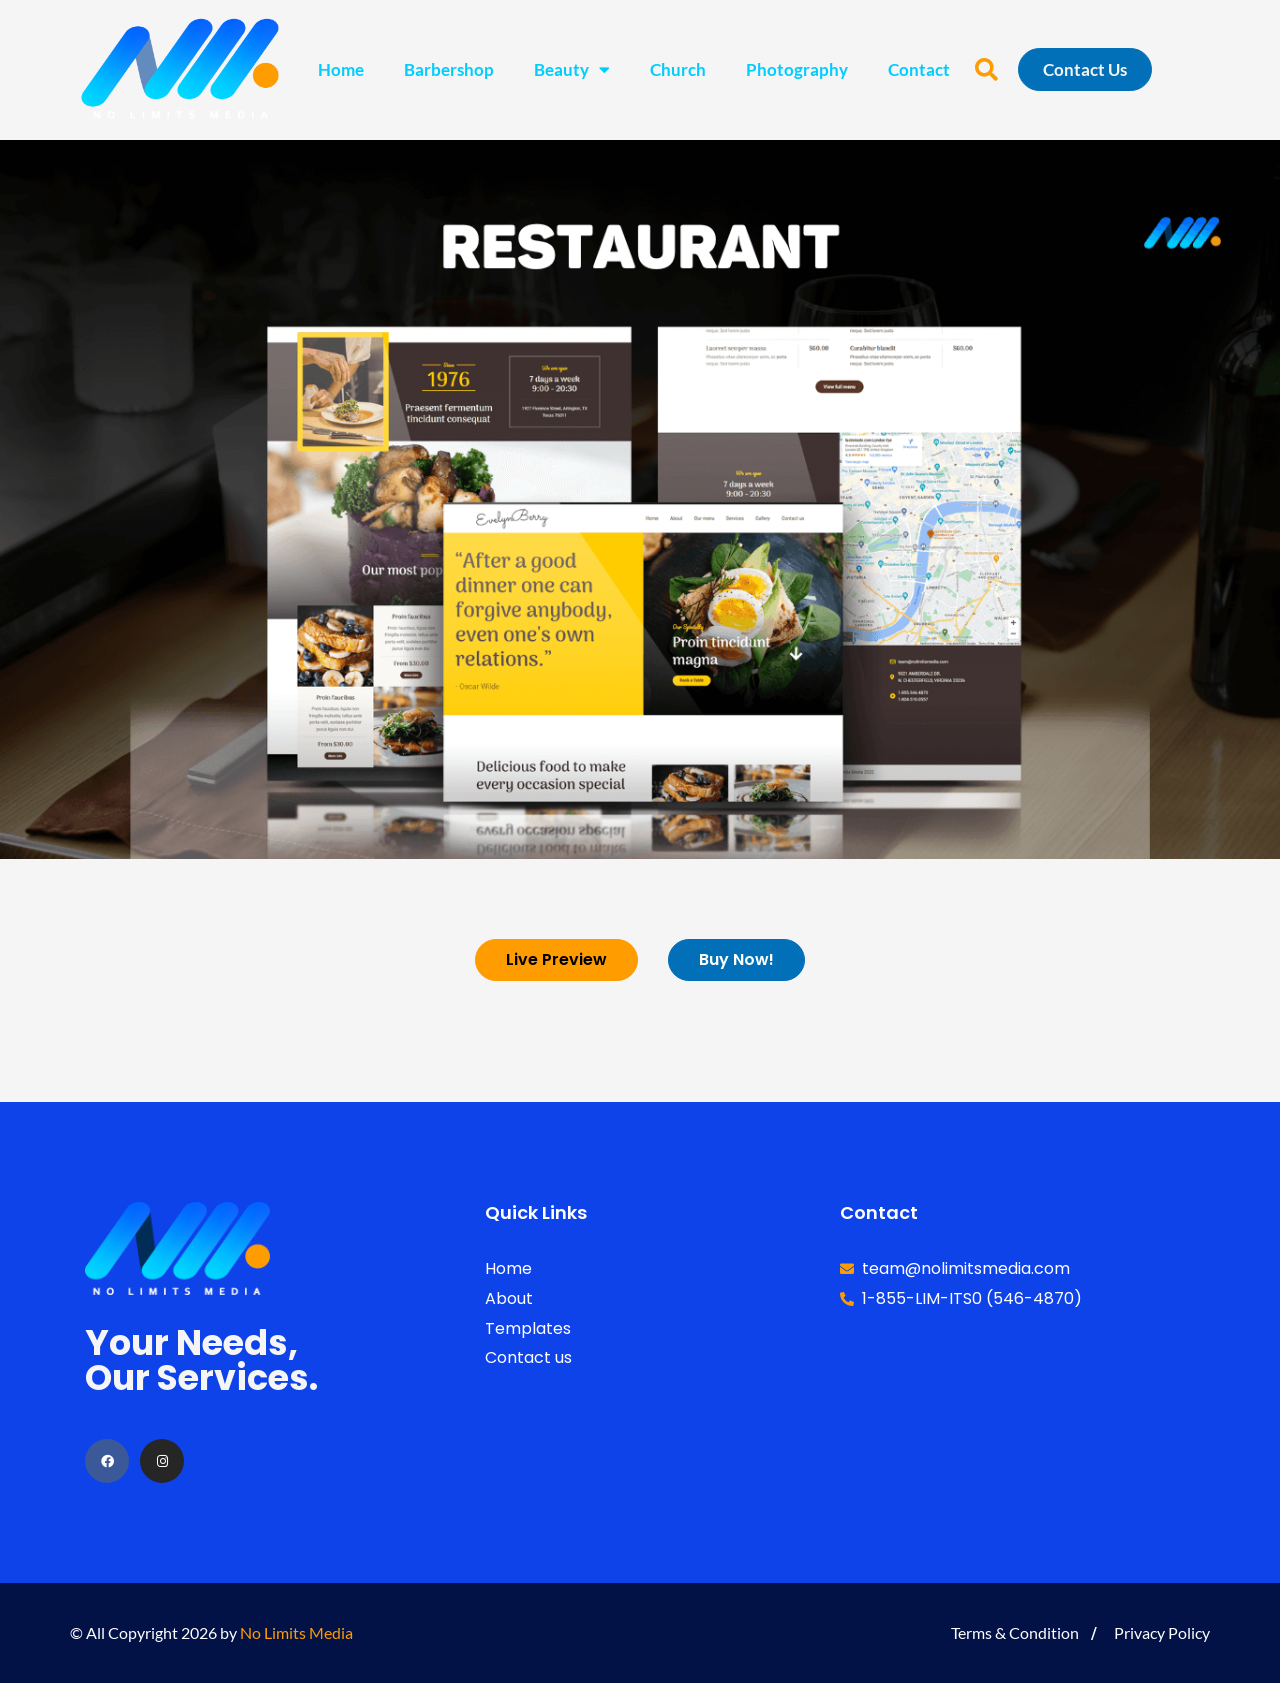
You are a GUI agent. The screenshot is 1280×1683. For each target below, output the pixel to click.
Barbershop (449, 69)
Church (678, 69)
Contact (919, 69)
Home (341, 69)
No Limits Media (296, 1632)
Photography (797, 69)
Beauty (572, 69)
